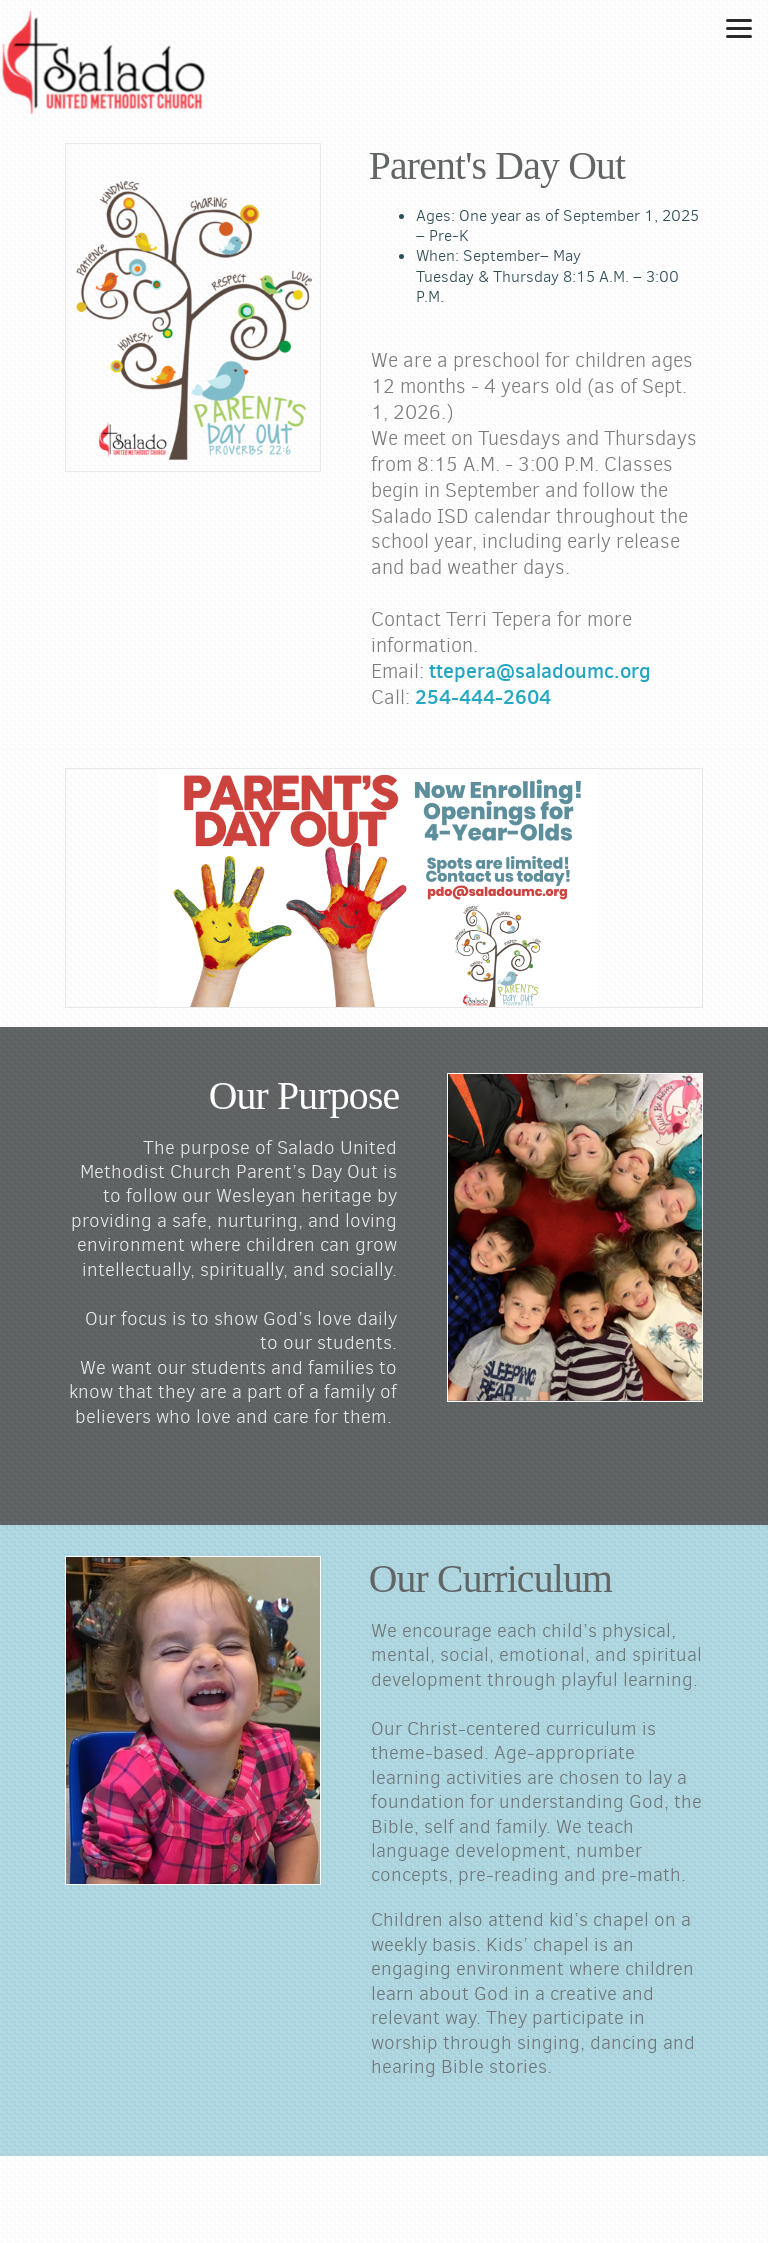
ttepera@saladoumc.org (540, 671)
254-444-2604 (483, 697)
